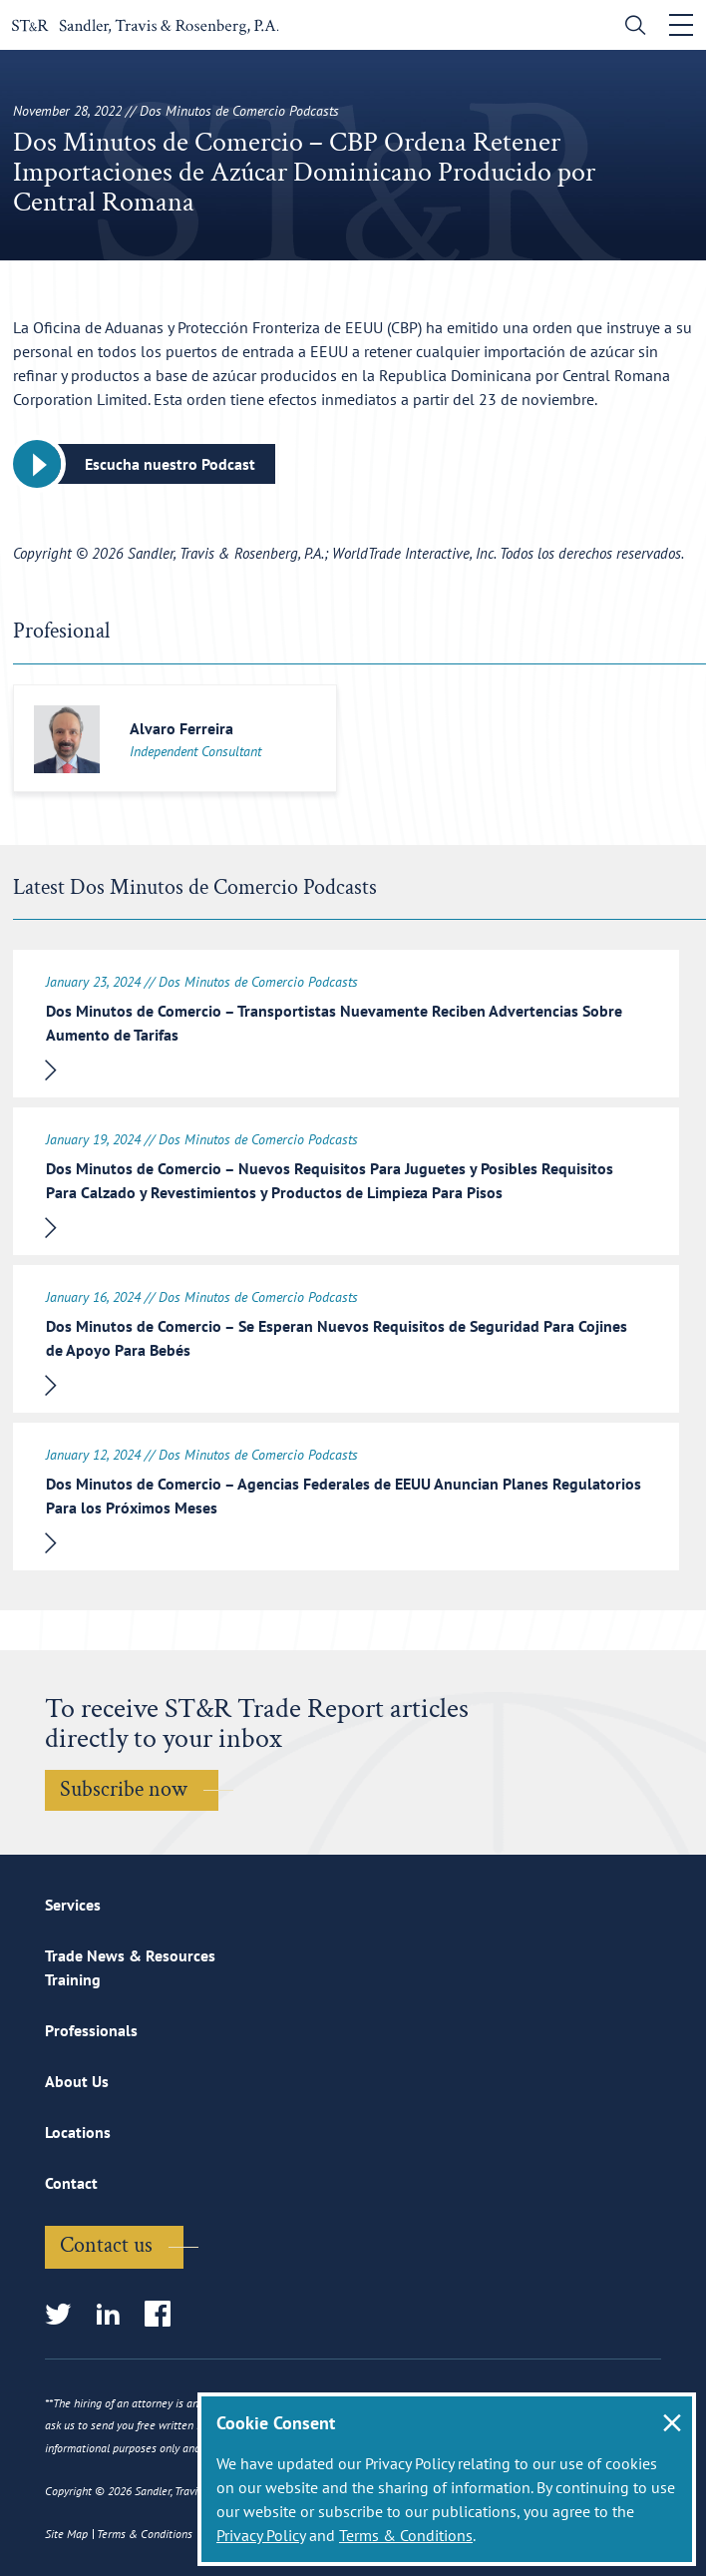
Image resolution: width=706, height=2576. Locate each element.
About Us (77, 2081)
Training (73, 1979)
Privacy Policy (260, 2535)
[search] (630, 27)
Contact (71, 2183)
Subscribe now (123, 1789)
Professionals (91, 2030)
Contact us (106, 2245)
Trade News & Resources (130, 1955)
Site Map (66, 2533)
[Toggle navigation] (681, 25)
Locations (78, 2132)
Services (73, 1905)
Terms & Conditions (406, 2535)
